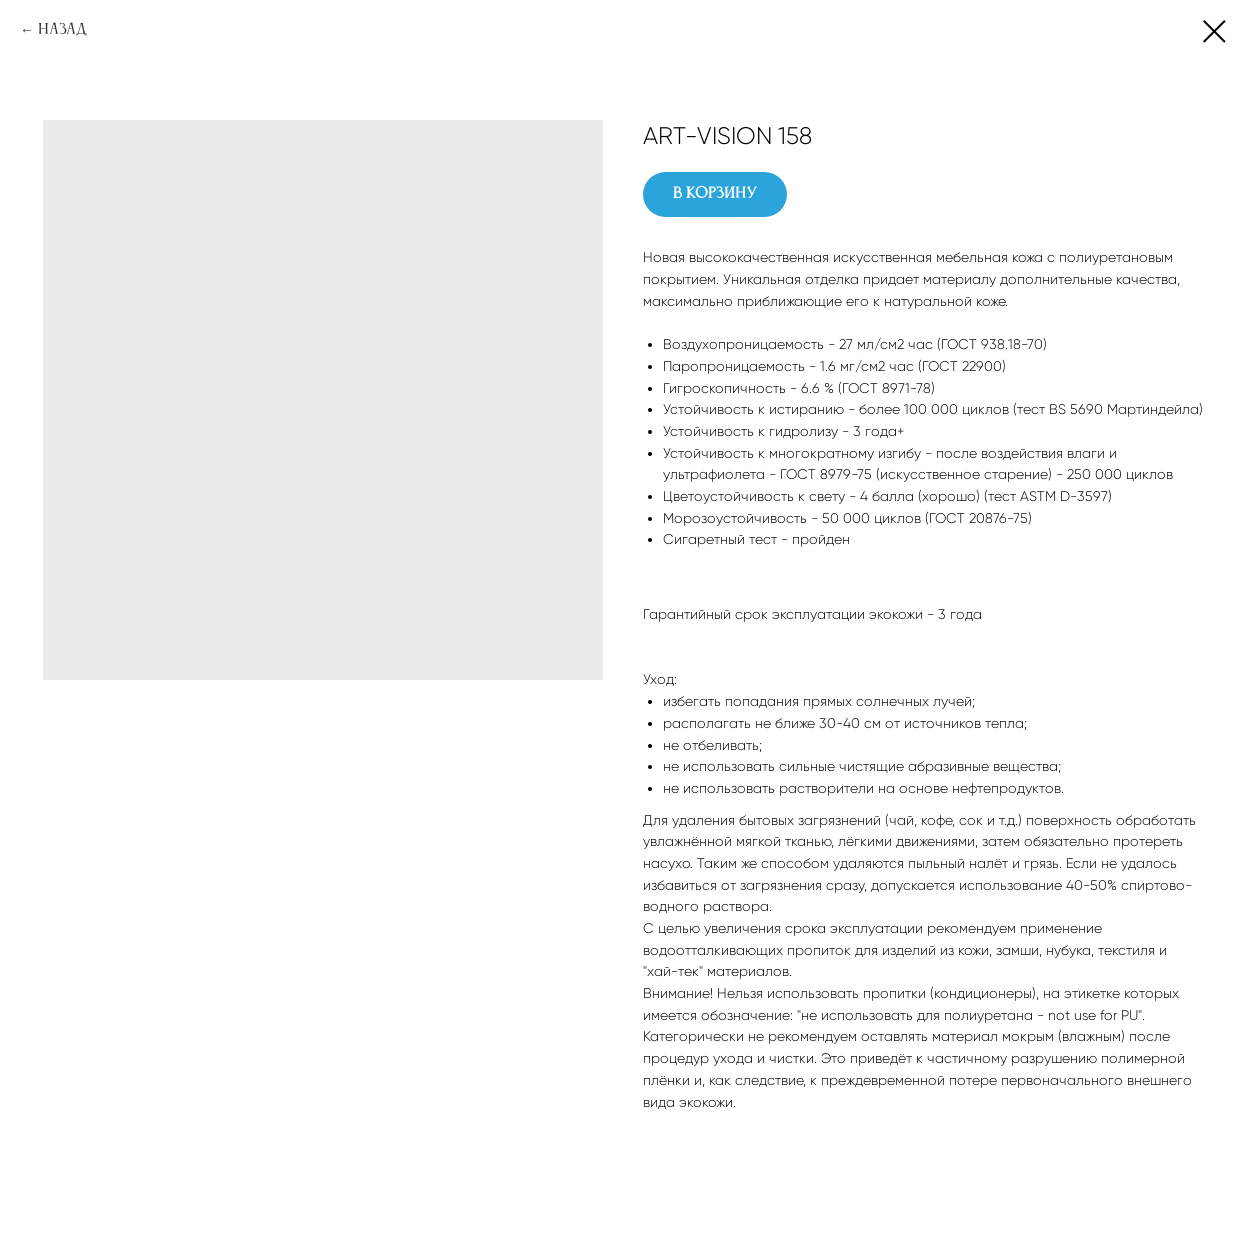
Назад (62, 30)
